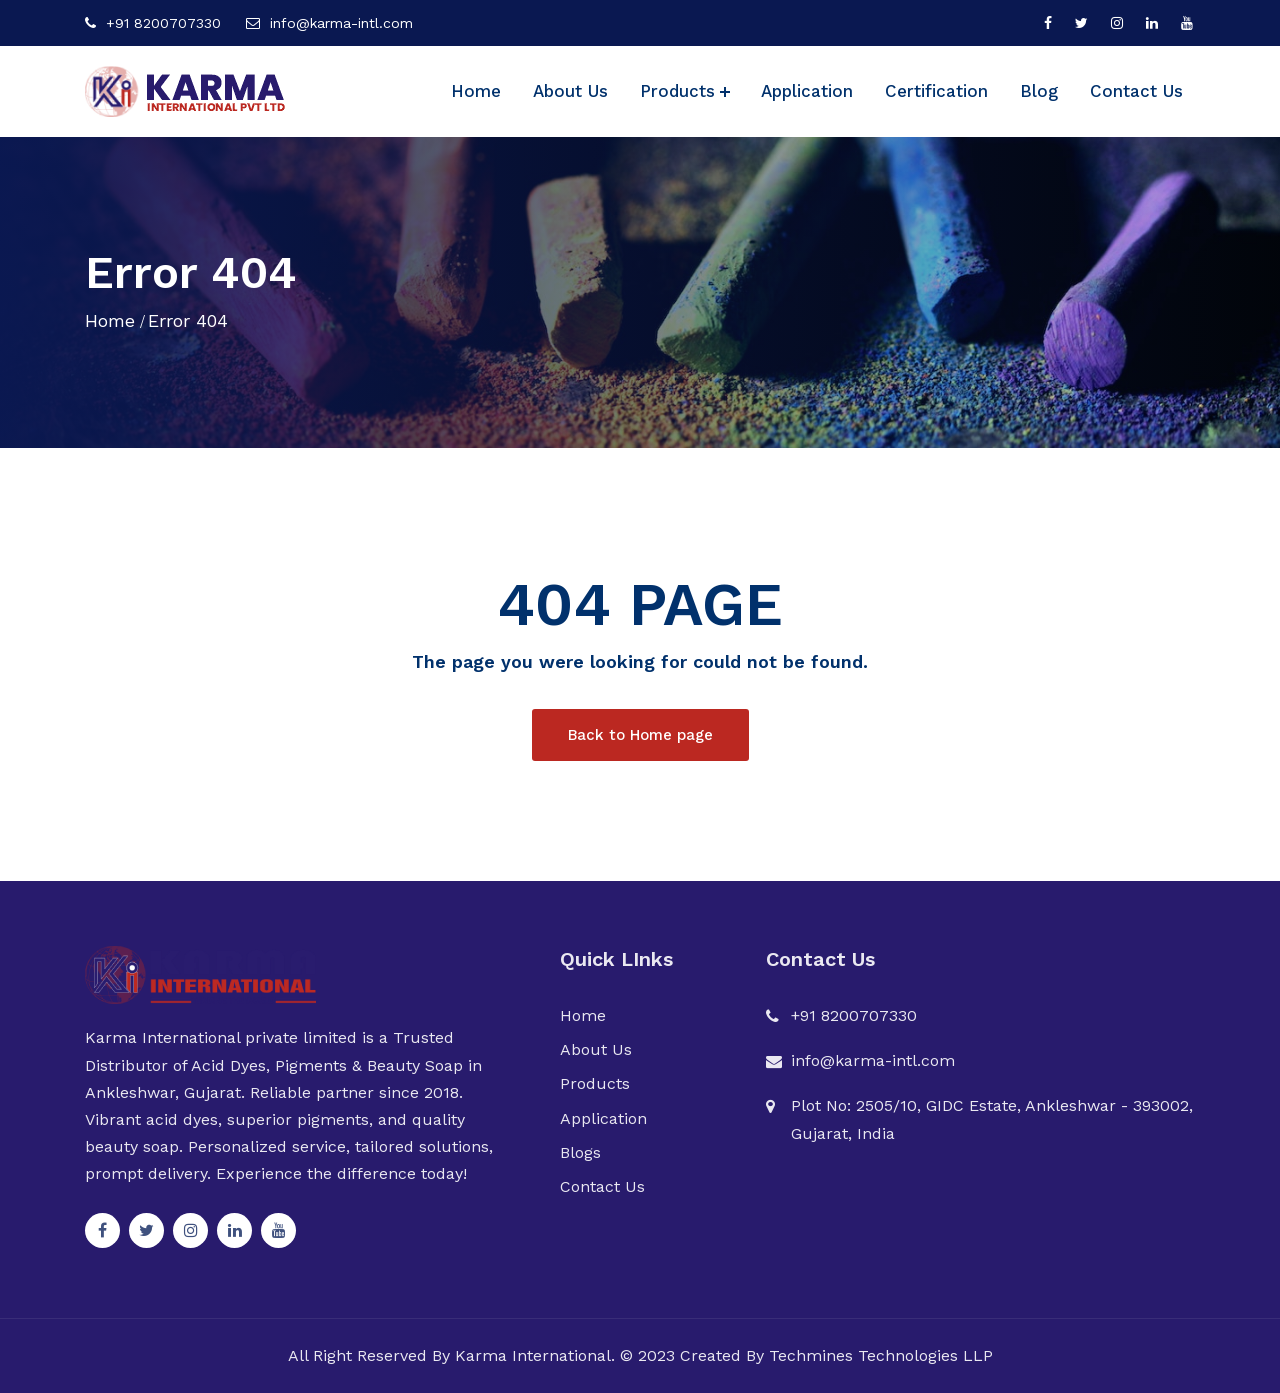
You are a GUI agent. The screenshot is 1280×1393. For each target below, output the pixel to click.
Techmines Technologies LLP (881, 1355)
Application (807, 91)
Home (476, 91)
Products (677, 91)
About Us (570, 91)
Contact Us (1136, 91)
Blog (1039, 91)
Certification (936, 91)
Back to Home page (640, 735)
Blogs (580, 1152)
